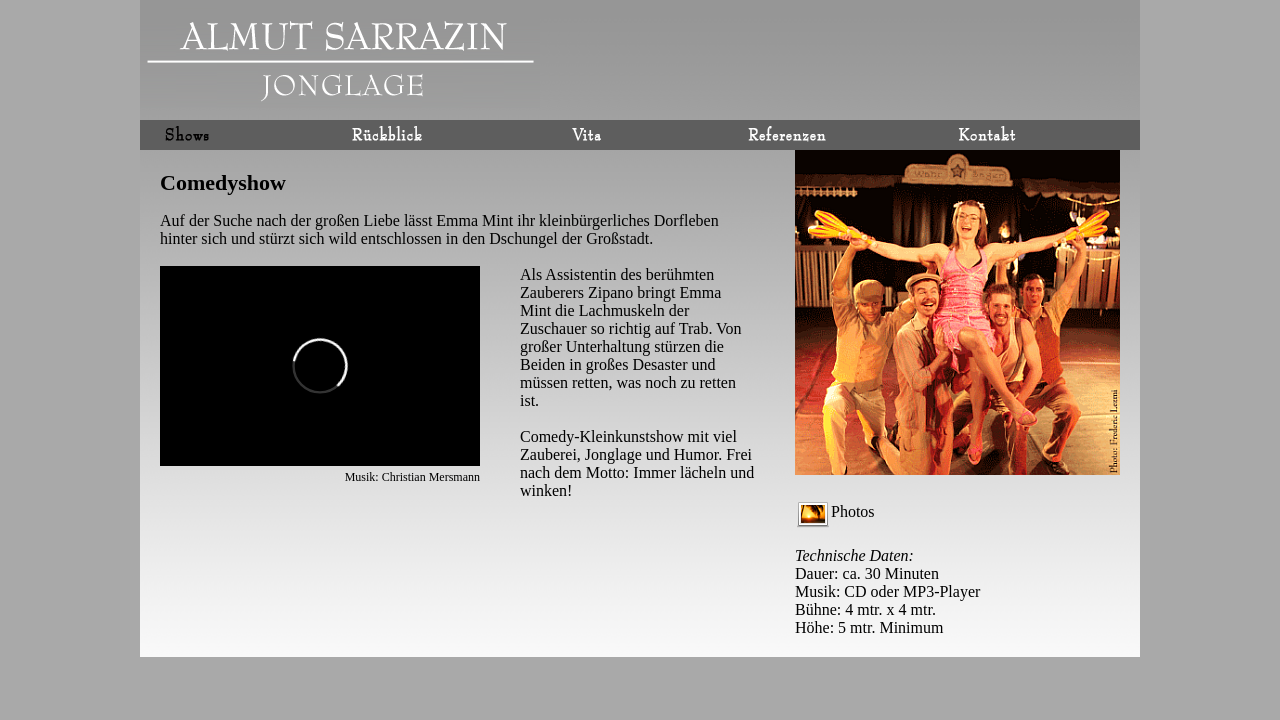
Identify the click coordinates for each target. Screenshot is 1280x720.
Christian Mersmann (431, 477)
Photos (836, 511)
